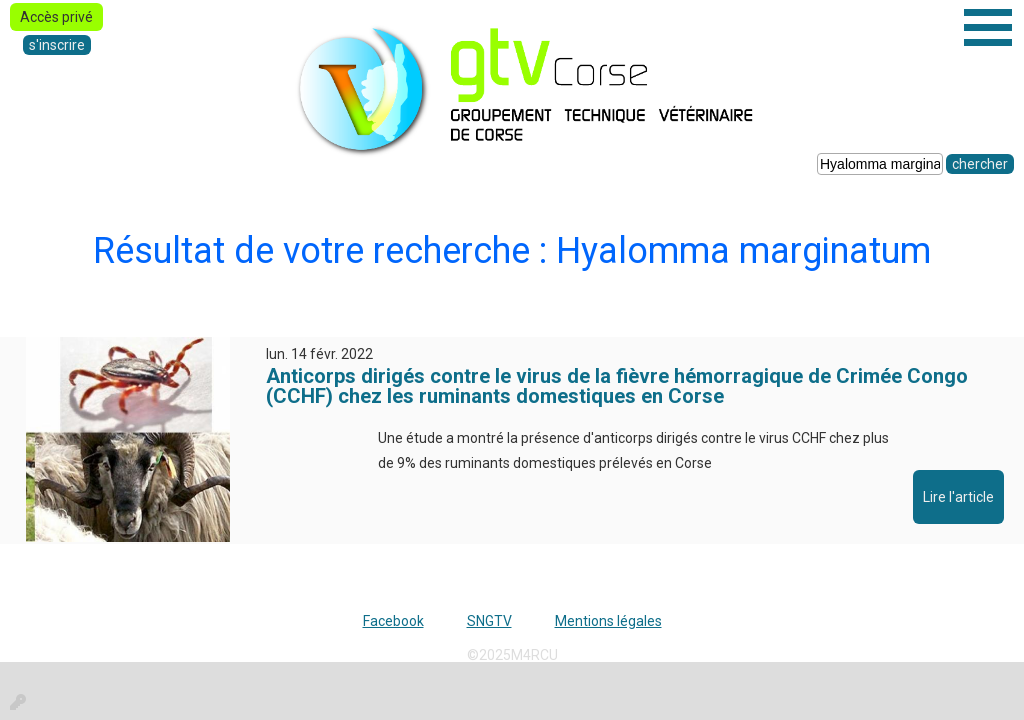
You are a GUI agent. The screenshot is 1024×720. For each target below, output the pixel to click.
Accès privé (56, 17)
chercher (980, 164)
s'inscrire (57, 45)
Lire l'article (958, 497)
